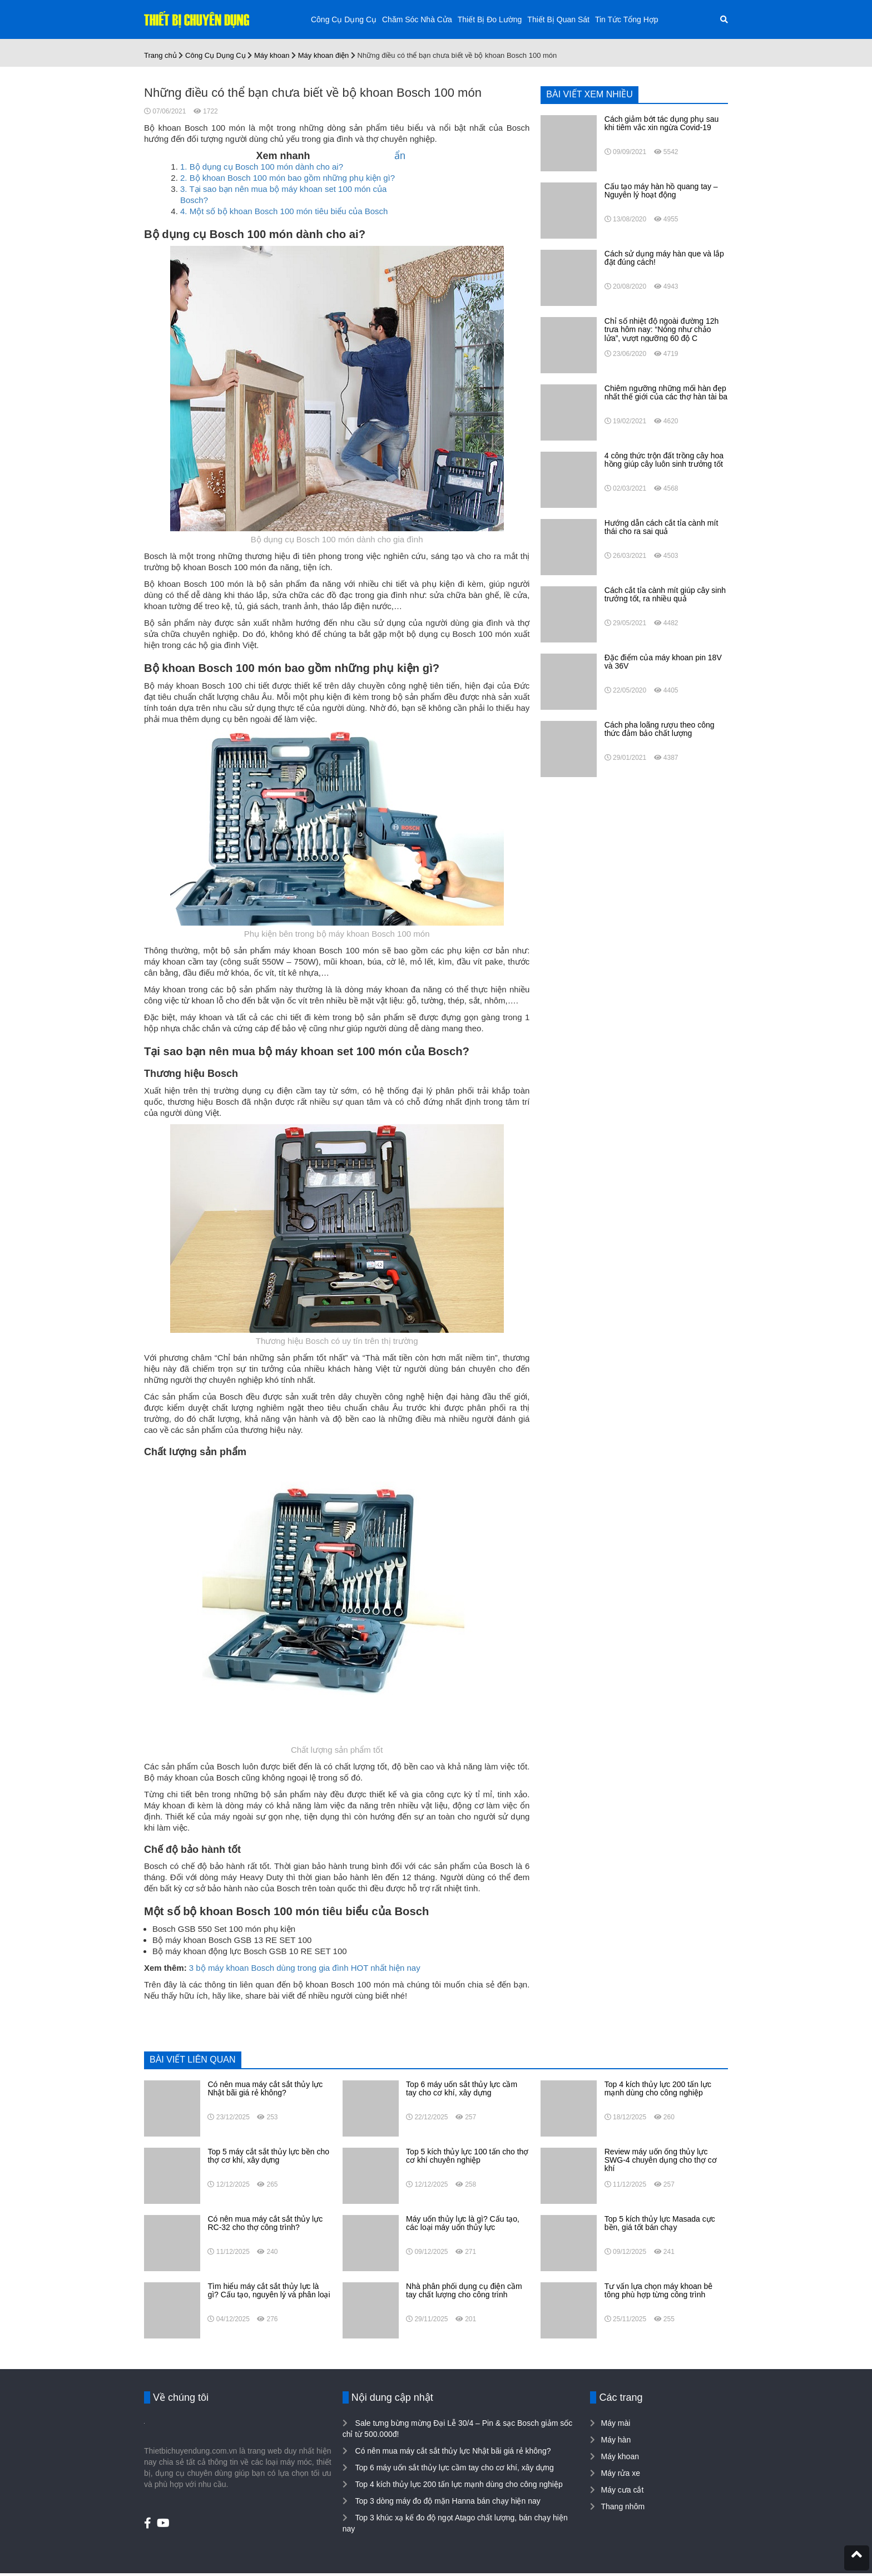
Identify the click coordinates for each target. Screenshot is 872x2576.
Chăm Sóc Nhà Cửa (417, 19)
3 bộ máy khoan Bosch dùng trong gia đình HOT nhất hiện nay (304, 1967)
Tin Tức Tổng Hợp (626, 19)
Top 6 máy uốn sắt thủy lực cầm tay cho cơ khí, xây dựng (453, 2467)
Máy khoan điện (323, 55)
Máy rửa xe (620, 2473)
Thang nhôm (623, 2506)
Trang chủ (160, 55)
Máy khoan (272, 55)
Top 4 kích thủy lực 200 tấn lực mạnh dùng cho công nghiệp (458, 2484)
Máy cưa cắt (622, 2489)
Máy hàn (616, 2439)
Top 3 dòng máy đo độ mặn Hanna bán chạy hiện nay (447, 2500)
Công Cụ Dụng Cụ (343, 19)
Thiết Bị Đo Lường (490, 19)
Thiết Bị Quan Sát (558, 19)
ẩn (399, 155)
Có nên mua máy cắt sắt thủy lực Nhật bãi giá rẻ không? (452, 2450)
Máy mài (615, 2423)
